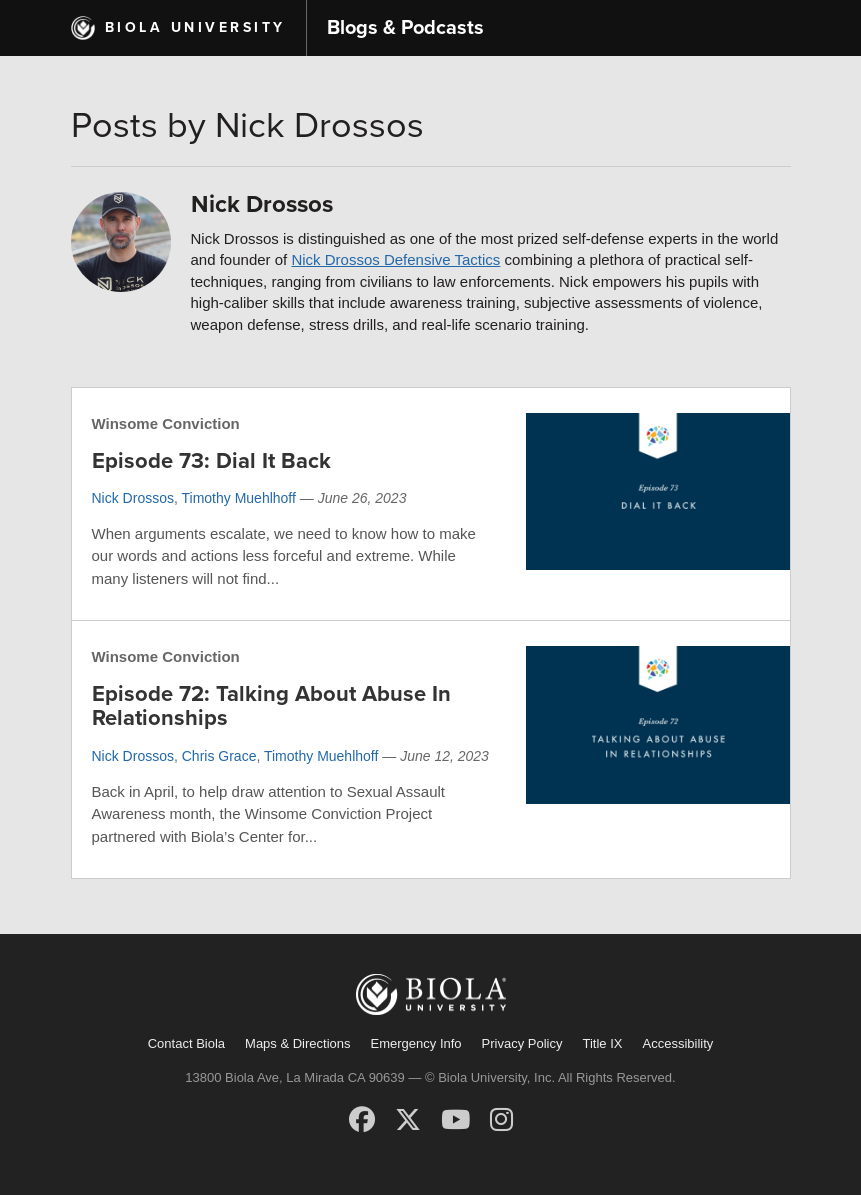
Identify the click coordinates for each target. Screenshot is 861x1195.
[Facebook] (362, 1120)
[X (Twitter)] (408, 1120)
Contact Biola (186, 1043)
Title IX (603, 1043)
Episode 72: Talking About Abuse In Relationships (271, 706)
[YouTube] (455, 1120)
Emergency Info (416, 1043)
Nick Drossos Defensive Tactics (395, 259)
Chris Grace (219, 756)
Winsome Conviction (166, 423)
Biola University (195, 27)
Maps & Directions (297, 1043)
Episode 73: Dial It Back (211, 461)
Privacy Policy (522, 1043)
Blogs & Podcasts (405, 28)
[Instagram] (501, 1120)
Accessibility (677, 1043)
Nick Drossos (133, 498)
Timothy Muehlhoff (239, 498)
